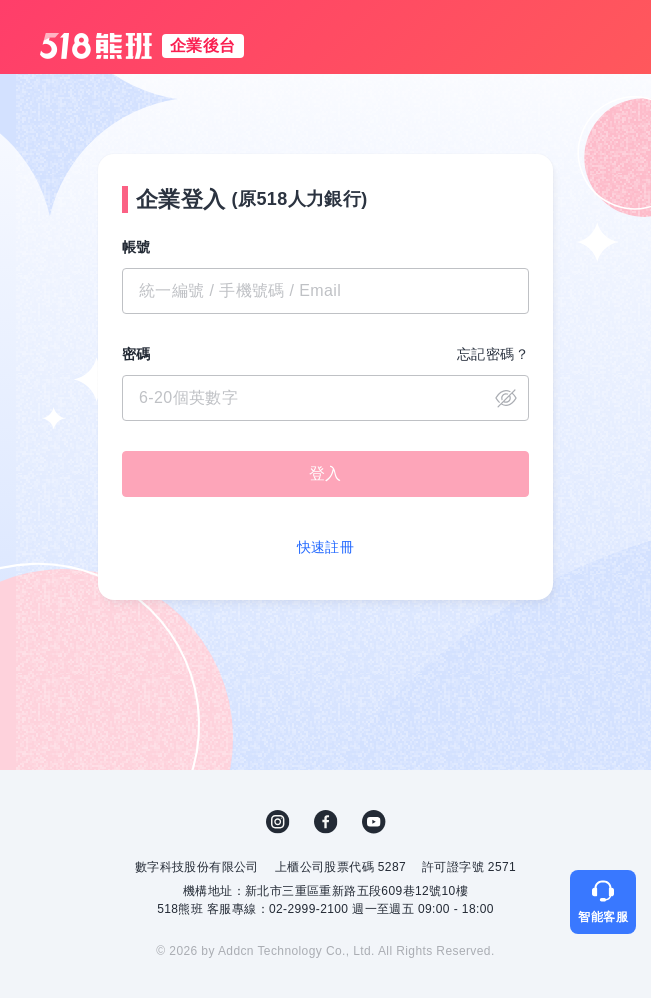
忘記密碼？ (493, 354)
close (506, 398)
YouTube (374, 822)
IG (278, 822)
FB (326, 822)
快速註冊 (326, 547)
